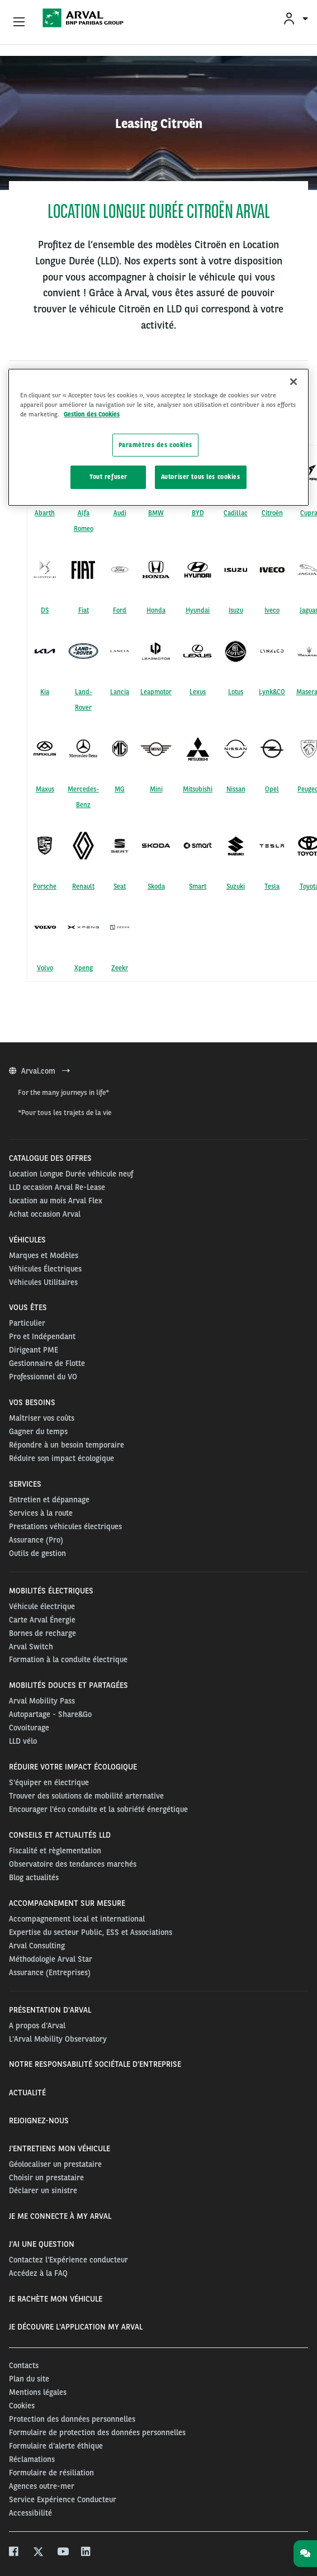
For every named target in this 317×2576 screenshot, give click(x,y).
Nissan (235, 789)
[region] (158, 437)
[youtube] (62, 2553)
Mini (156, 789)
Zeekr (119, 968)
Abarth (45, 513)
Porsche (44, 886)
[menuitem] (295, 18)
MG (120, 789)
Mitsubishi (197, 789)
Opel (272, 789)
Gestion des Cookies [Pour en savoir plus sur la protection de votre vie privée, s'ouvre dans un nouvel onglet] (92, 414)
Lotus (235, 692)
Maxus (45, 789)
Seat (119, 886)
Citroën (272, 513)
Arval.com (39, 1070)
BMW (156, 513)
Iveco (272, 610)
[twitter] (38, 2553)
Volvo (45, 968)
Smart (197, 886)
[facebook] (14, 2553)
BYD (198, 513)
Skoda (156, 886)
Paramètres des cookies (156, 444)
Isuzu (236, 610)
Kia (44, 692)
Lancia (119, 692)
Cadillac (236, 513)
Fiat (83, 610)
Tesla (272, 886)
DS (45, 610)
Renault (83, 886)
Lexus (198, 692)
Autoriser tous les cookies (200, 477)
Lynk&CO (272, 692)
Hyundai (198, 610)
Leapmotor (156, 692)
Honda (155, 610)
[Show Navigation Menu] (19, 22)
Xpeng (83, 968)
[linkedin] (86, 2553)
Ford (119, 610)
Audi (119, 513)
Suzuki (235, 886)
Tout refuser (108, 477)
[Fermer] (293, 381)
